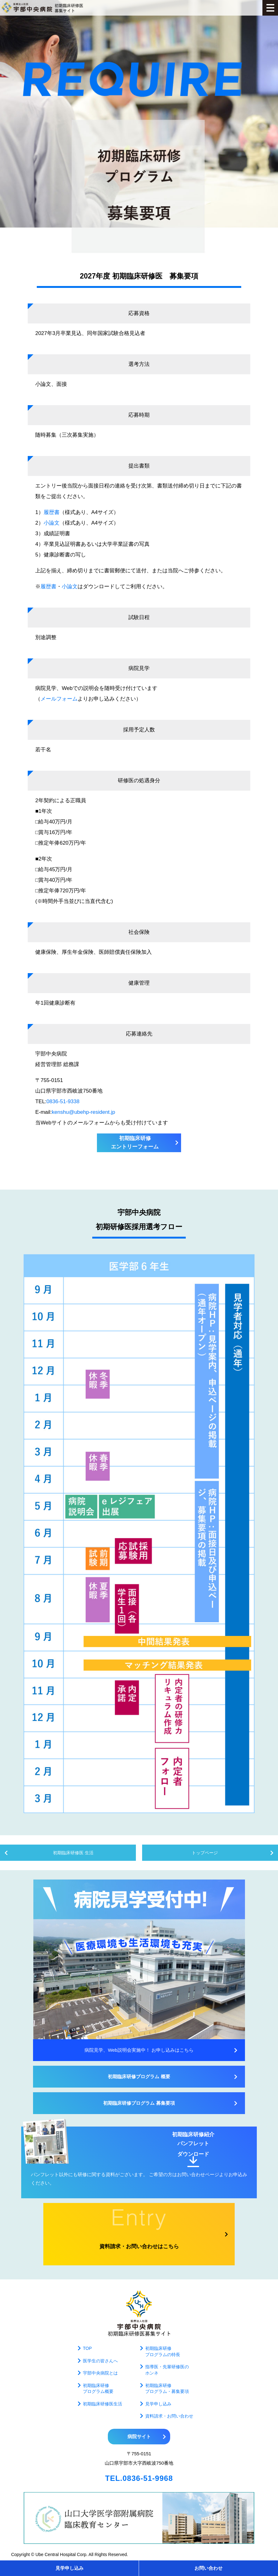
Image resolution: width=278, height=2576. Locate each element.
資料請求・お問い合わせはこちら (139, 2246)
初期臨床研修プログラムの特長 (162, 2351)
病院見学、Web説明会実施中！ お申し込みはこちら (139, 2050)
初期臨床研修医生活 (102, 2403)
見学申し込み (69, 2568)
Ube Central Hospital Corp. (62, 2554)
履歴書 (52, 512)
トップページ (205, 1852)
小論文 (52, 523)
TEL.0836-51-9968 (139, 2478)
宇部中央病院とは (100, 2372)
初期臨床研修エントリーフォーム (135, 1142)
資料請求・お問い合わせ (169, 2415)
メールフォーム (59, 699)
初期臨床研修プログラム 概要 (139, 2076)
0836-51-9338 (62, 1101)
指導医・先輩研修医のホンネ (167, 2369)
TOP (87, 2348)
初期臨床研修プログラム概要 (98, 2388)
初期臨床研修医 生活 (73, 1852)
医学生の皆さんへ (100, 2360)
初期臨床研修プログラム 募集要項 (139, 2103)
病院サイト (139, 2436)
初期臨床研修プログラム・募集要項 (167, 2388)
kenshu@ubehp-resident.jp (83, 1112)
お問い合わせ (208, 2568)
